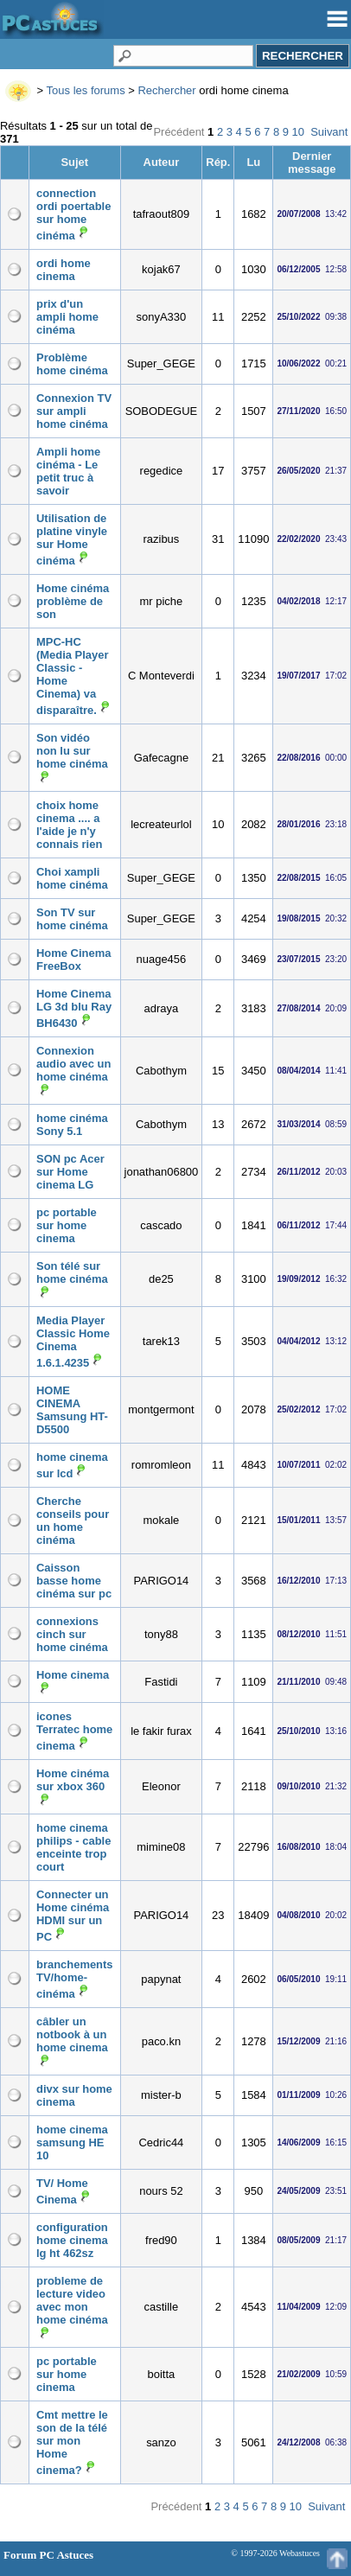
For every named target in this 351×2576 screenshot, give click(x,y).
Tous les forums (86, 90)
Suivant (329, 131)
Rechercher (166, 90)
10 (298, 131)
